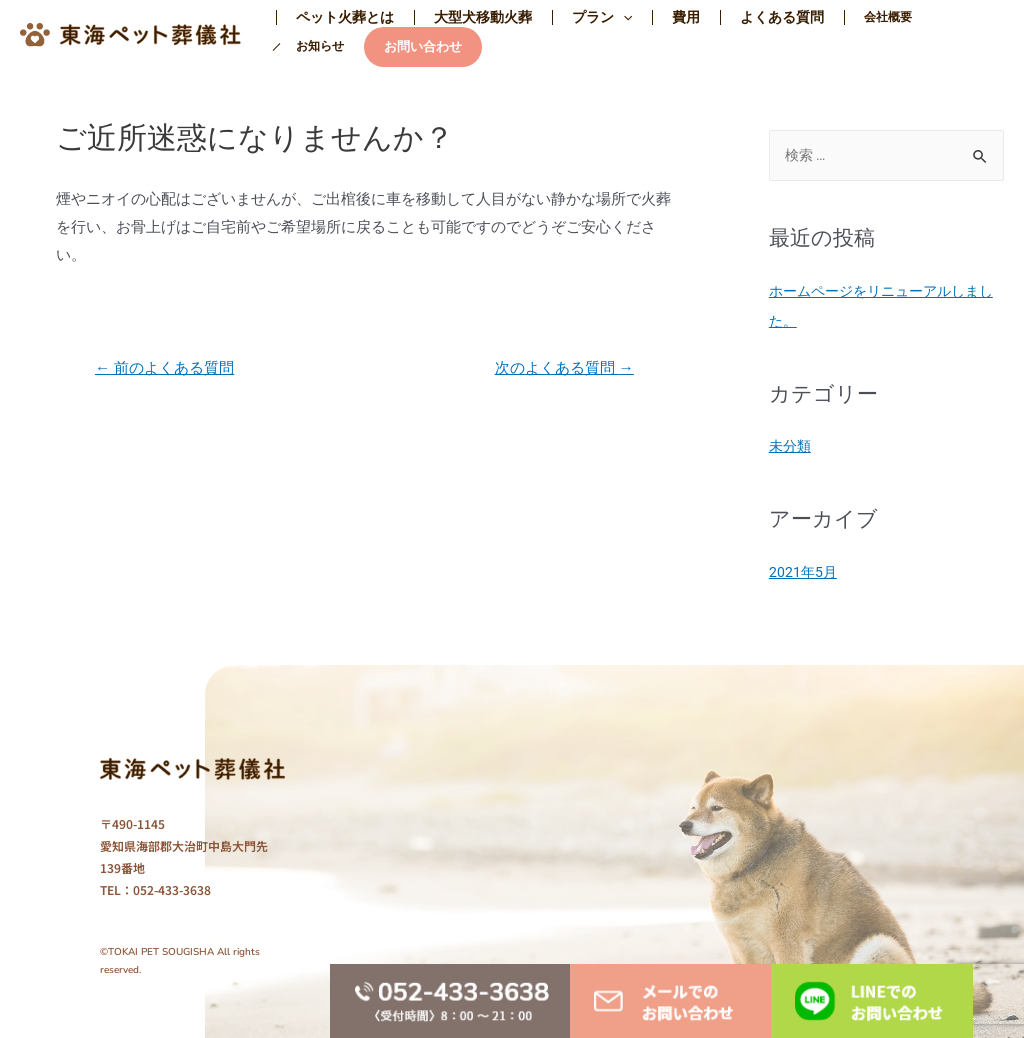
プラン (572, 17)
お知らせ (892, 17)
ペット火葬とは (339, 17)
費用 (644, 17)
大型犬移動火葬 (465, 17)
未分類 (791, 446)
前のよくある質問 (170, 368)
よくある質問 (728, 17)
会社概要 (820, 17)
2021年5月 (804, 571)
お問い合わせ (328, 46)
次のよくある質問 (559, 368)
